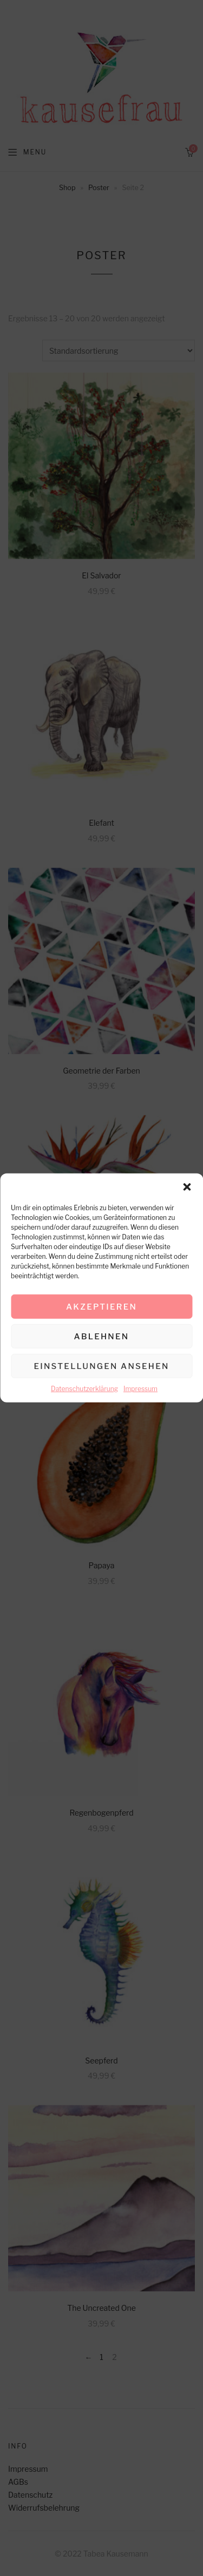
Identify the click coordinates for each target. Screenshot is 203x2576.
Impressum (140, 1389)
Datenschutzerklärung (84, 1389)
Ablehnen (101, 1336)
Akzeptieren (101, 1306)
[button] (186, 1187)
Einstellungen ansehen (101, 1366)
